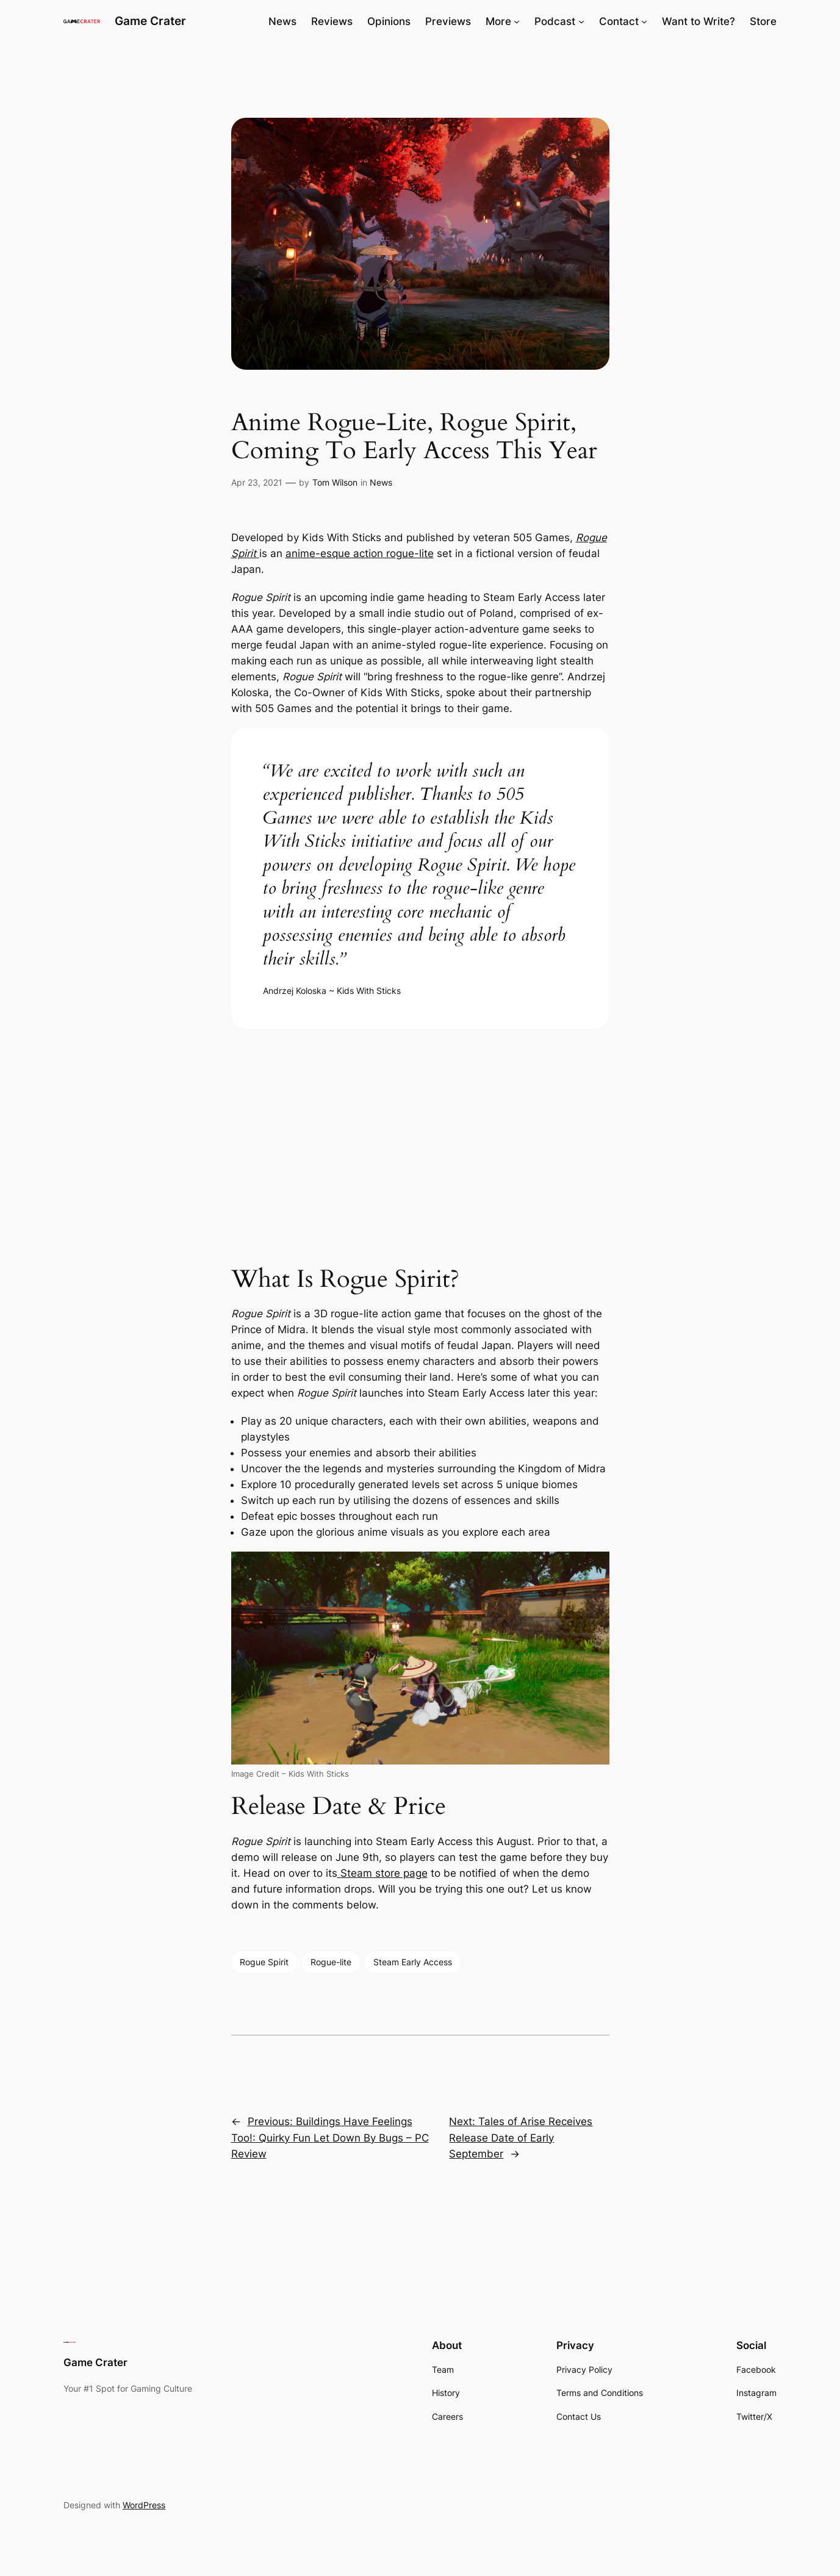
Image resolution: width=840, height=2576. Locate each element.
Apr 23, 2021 (256, 482)
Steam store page (382, 1873)
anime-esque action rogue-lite (359, 553)
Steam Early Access (412, 1962)
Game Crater (150, 20)
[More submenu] (517, 21)
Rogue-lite (331, 1962)
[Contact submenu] (644, 21)
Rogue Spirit (264, 1962)
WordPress (144, 2505)
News (381, 482)
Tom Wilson (334, 482)
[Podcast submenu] (581, 21)
